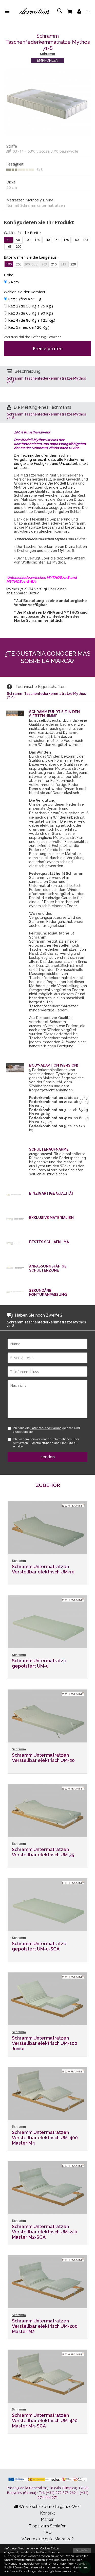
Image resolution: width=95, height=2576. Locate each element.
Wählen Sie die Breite (22, 232)
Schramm (47, 53)
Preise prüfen (48, 348)
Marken (47, 2519)
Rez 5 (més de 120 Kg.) (26, 327)
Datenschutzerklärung (46, 1428)
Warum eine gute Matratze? (48, 2539)
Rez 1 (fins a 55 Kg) (23, 298)
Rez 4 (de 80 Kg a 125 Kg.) (29, 320)
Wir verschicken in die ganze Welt (47, 2506)
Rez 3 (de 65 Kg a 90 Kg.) (28, 313)
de (88, 12)
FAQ (47, 2532)
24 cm (11, 281)
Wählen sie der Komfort (24, 291)
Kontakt (47, 2513)
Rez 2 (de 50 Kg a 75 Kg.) (28, 305)
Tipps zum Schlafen (47, 2526)
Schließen (81, 2550)
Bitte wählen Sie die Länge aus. (31, 257)
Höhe (8, 274)
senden (48, 1457)
